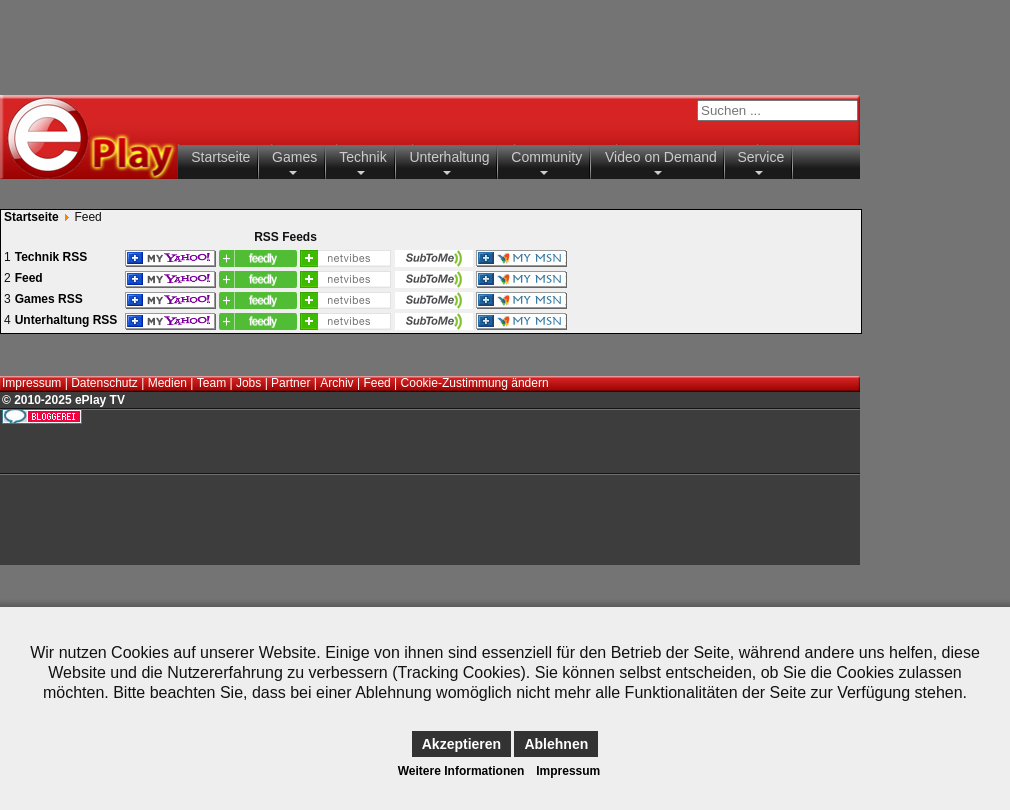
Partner (290, 383)
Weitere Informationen (461, 771)
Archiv (336, 383)
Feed (29, 278)
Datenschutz (104, 383)
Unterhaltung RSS (66, 320)
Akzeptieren (461, 744)
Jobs (248, 383)
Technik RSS (51, 257)
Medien (167, 383)
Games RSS (49, 299)
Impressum (31, 383)
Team (211, 383)
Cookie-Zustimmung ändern (475, 383)
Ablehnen (556, 744)
